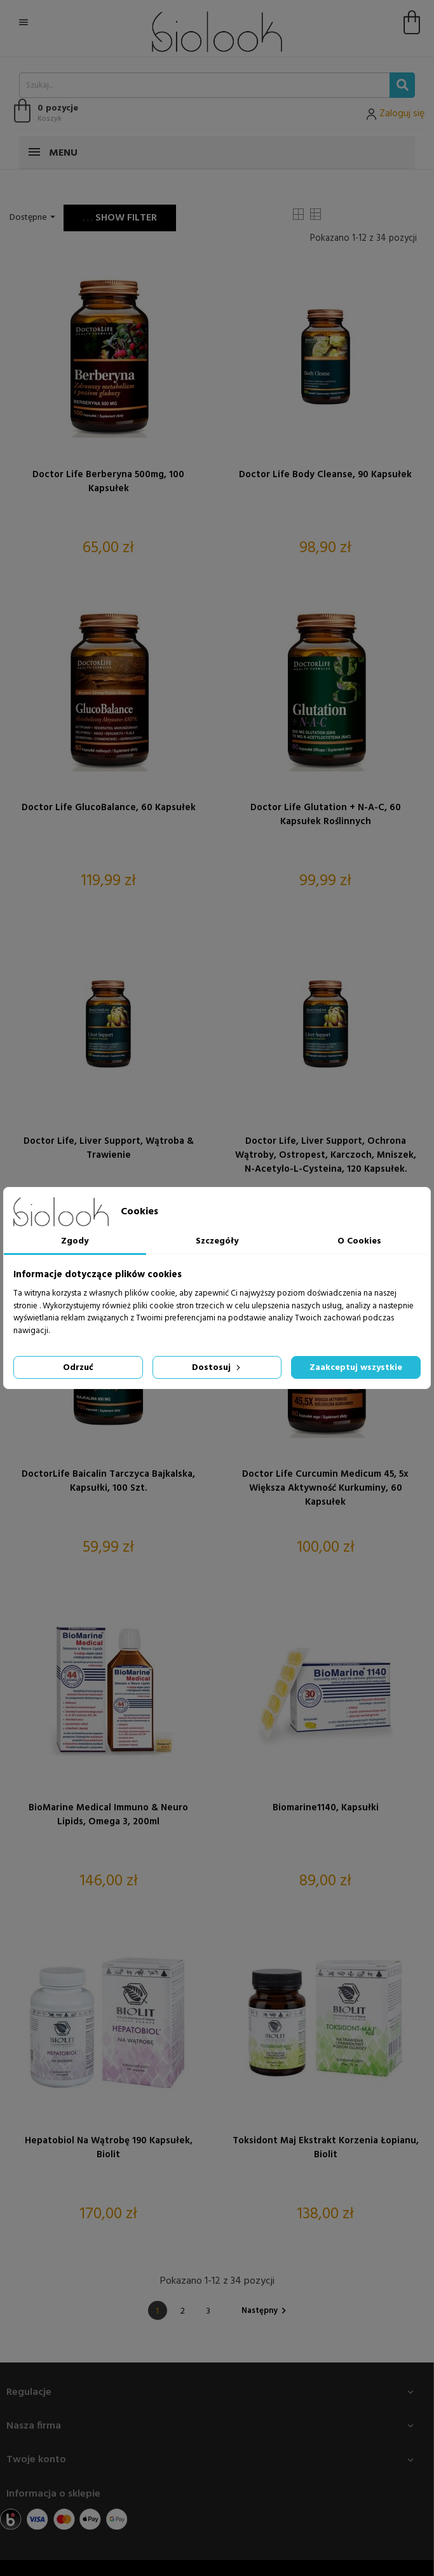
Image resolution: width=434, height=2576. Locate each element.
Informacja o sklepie (53, 2494)
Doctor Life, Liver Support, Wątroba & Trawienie (109, 1148)
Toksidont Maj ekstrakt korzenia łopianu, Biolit (326, 2147)
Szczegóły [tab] (217, 1241)
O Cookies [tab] (359, 1241)
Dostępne (34, 217)
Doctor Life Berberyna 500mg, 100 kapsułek (108, 481)
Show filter (120, 218)
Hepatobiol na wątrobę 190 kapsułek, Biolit (109, 2147)
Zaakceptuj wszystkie (355, 1367)
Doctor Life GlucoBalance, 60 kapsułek (109, 807)
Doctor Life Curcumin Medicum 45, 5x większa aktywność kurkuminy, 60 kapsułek (325, 1488)
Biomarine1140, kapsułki (326, 1807)
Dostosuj (217, 1367)
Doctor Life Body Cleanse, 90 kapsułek (325, 474)
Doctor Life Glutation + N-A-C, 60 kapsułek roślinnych (325, 814)
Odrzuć (78, 1367)
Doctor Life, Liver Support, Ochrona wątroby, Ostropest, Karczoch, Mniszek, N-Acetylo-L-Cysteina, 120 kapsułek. (325, 1155)
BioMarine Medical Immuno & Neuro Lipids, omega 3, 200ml (108, 1814)
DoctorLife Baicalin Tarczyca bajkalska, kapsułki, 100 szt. (108, 1481)
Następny (265, 2310)
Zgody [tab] (74, 1241)
